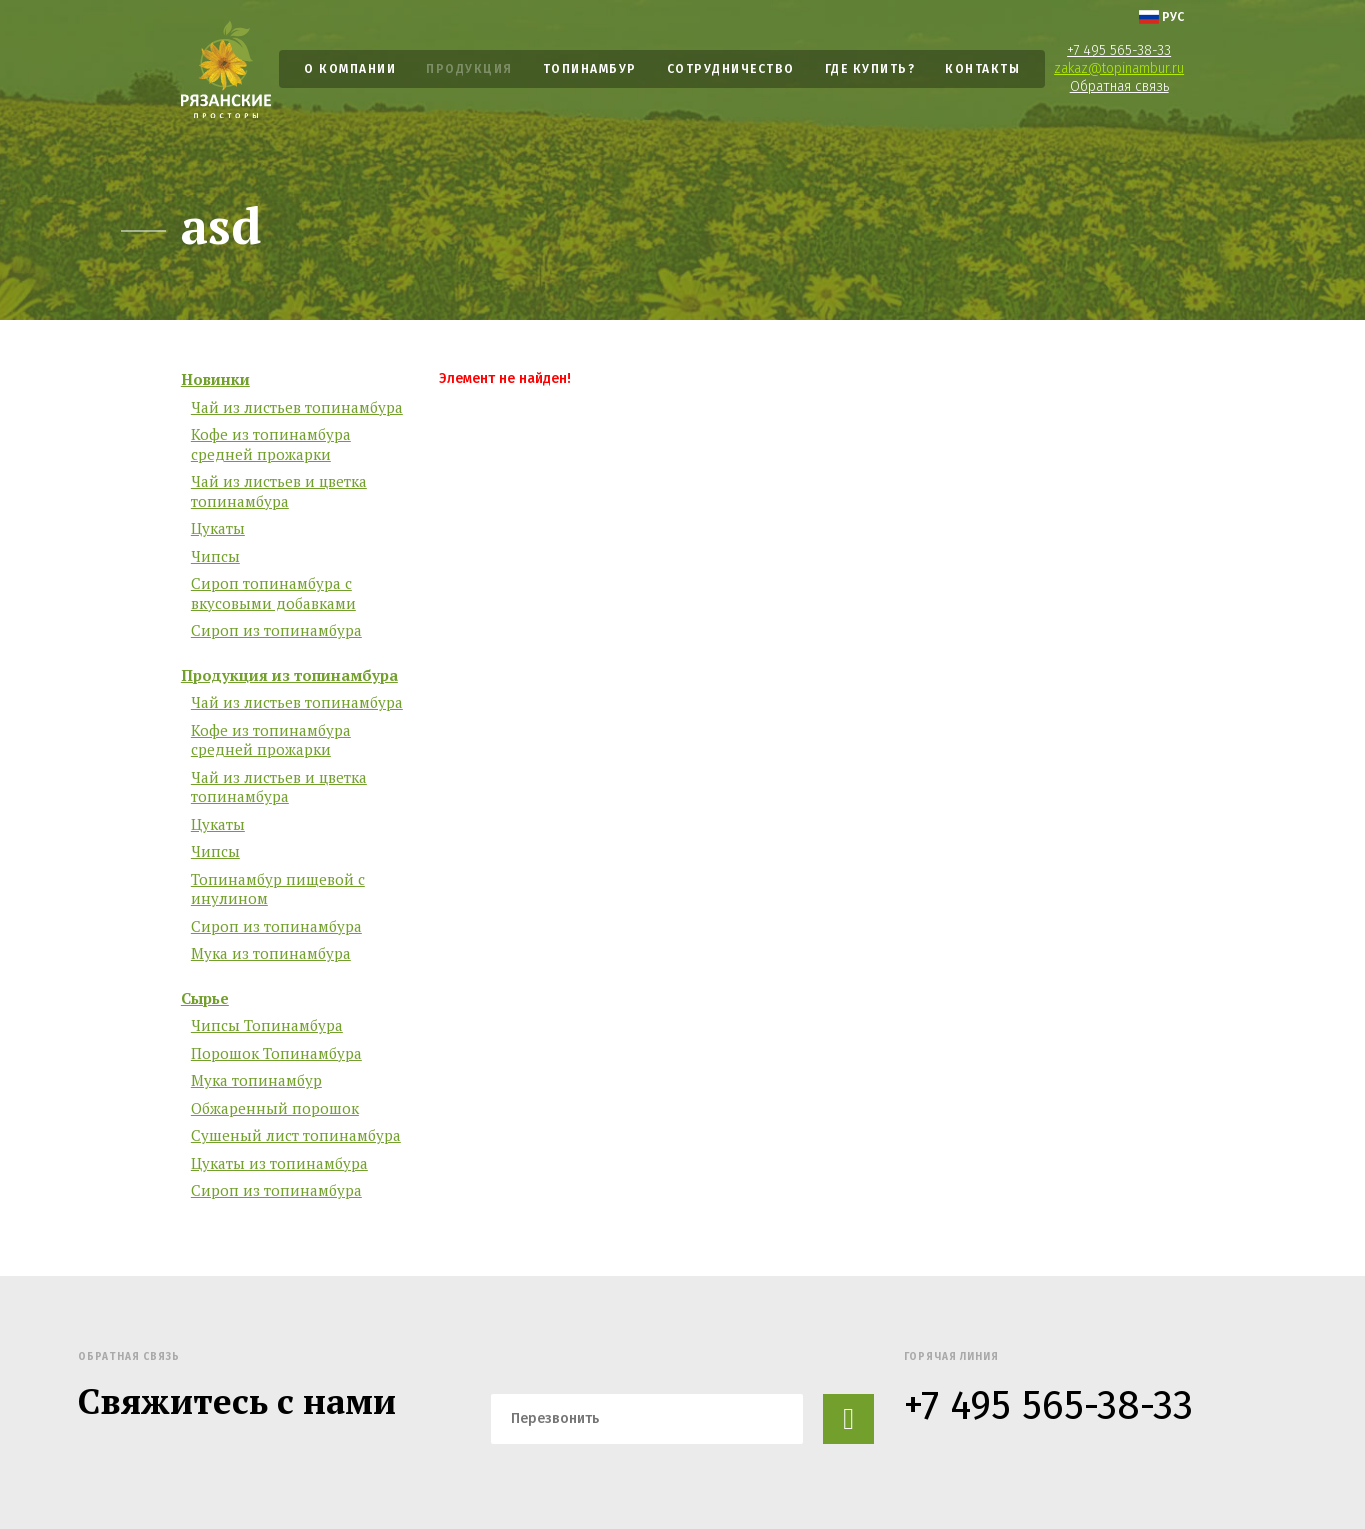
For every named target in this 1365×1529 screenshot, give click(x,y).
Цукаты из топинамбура (279, 1163)
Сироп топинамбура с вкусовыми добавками (273, 593)
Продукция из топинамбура (289, 675)
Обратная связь (1119, 86)
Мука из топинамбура (271, 953)
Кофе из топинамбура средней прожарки (271, 444)
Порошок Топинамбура (276, 1053)
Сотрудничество (731, 69)
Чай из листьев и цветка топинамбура (279, 491)
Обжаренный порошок (275, 1108)
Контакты (982, 69)
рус (1161, 17)
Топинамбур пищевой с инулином (278, 889)
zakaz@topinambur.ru (1119, 68)
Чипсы (215, 556)
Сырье (205, 998)
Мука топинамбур (256, 1080)
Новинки (215, 379)
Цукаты (218, 528)
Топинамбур (590, 69)
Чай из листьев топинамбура (297, 407)
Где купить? (870, 69)
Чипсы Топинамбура (267, 1025)
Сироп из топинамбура (276, 630)
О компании (350, 69)
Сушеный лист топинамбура (296, 1135)
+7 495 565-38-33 (1119, 50)
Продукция (469, 69)
